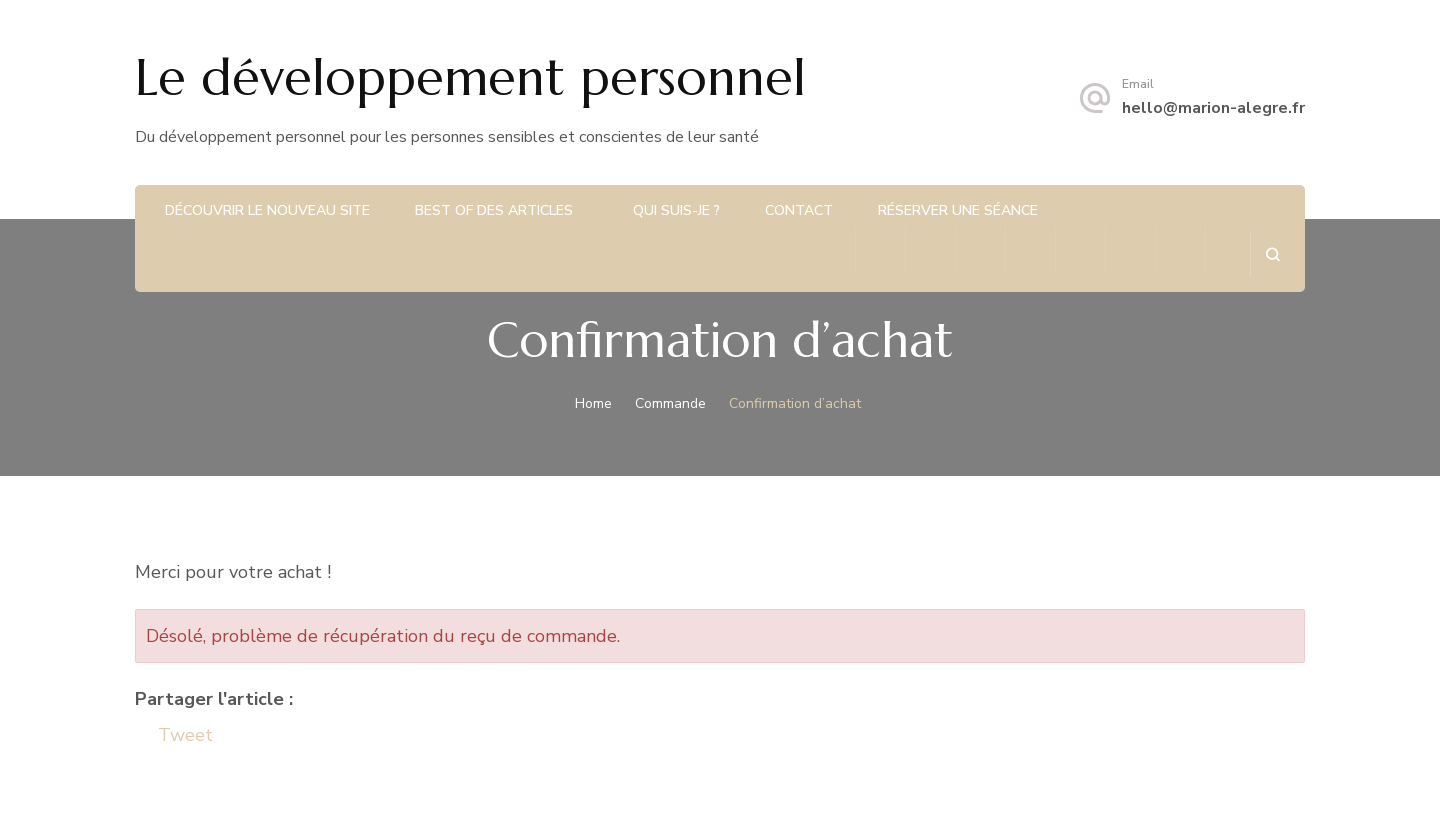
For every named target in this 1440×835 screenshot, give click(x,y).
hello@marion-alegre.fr (1213, 108)
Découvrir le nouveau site (267, 210)
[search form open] (1272, 254)
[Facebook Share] (145, 736)
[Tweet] (152, 736)
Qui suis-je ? (676, 210)
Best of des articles (494, 210)
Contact (799, 210)
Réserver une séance (958, 210)
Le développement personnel (470, 77)
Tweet (185, 735)
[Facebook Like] (138, 736)
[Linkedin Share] (218, 732)
